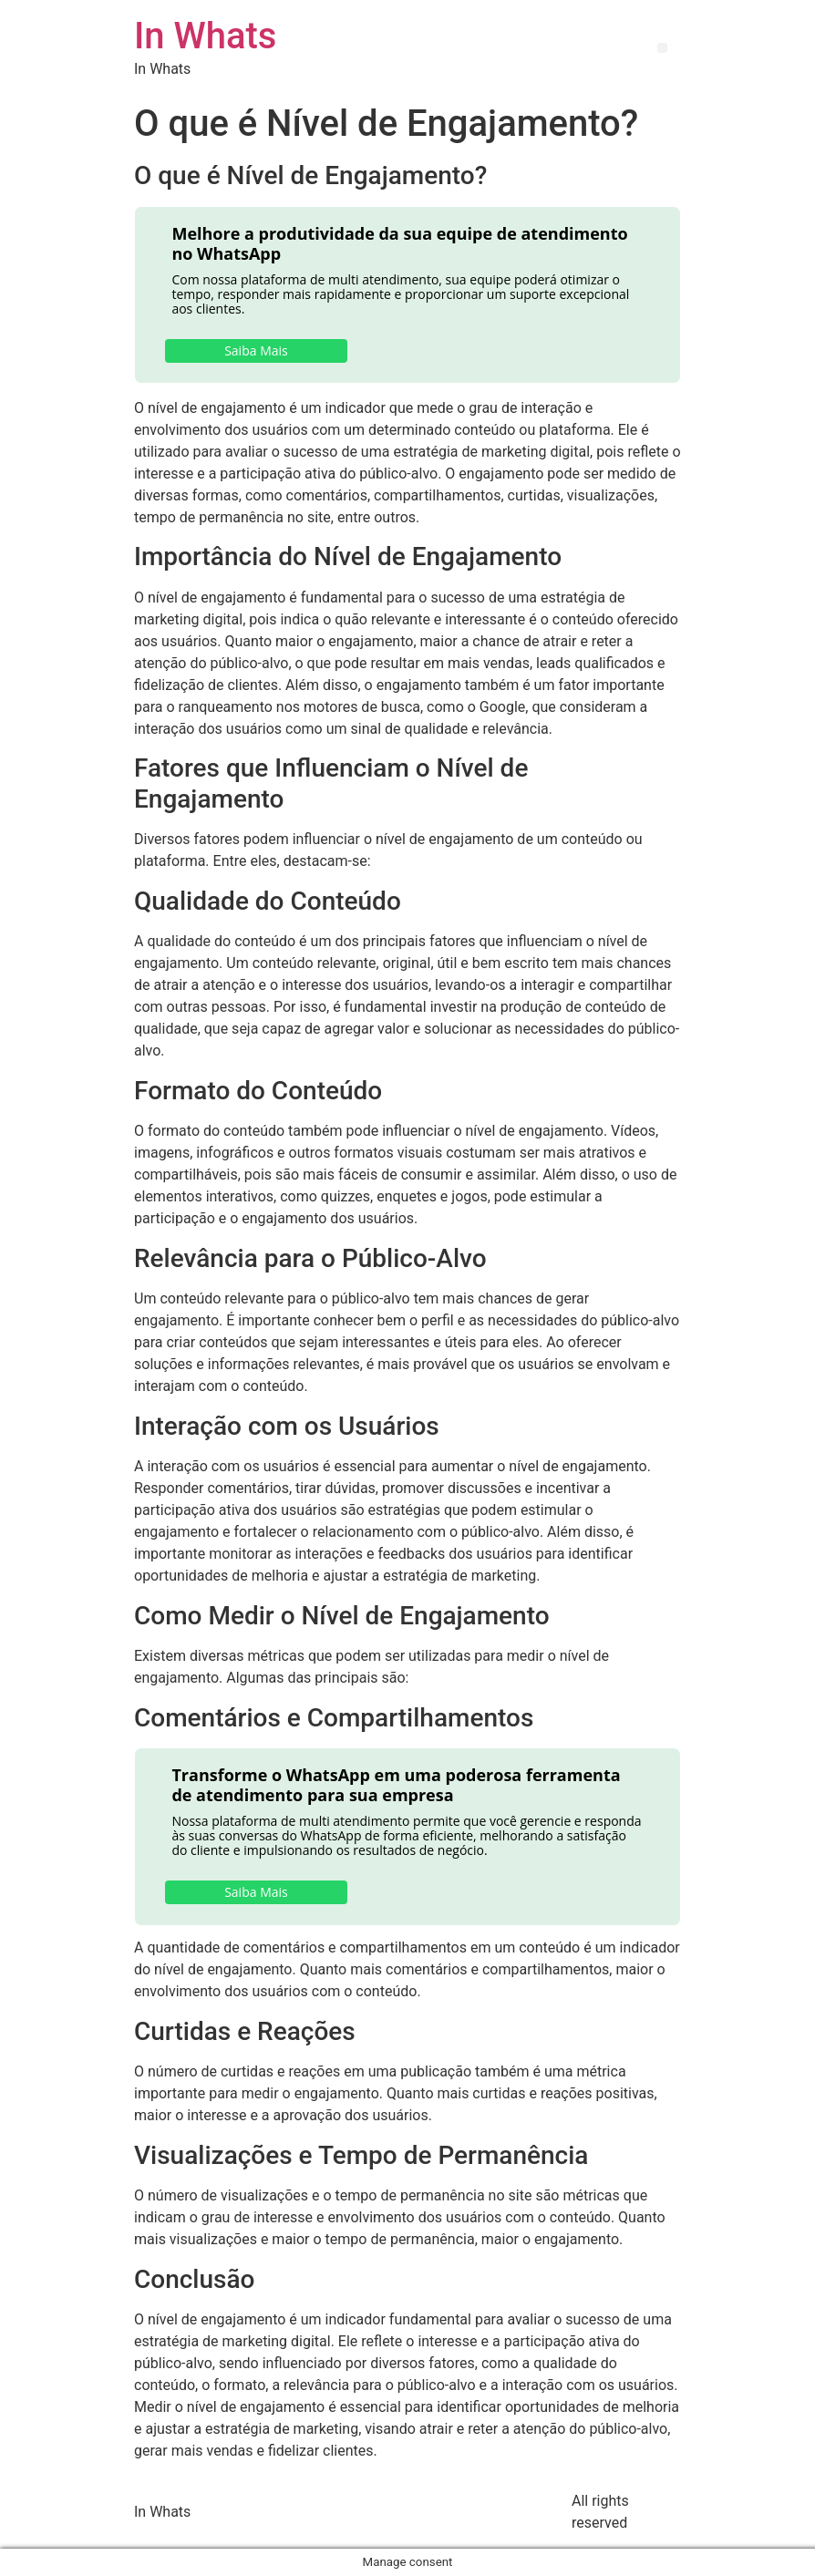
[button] (662, 48)
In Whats (205, 36)
